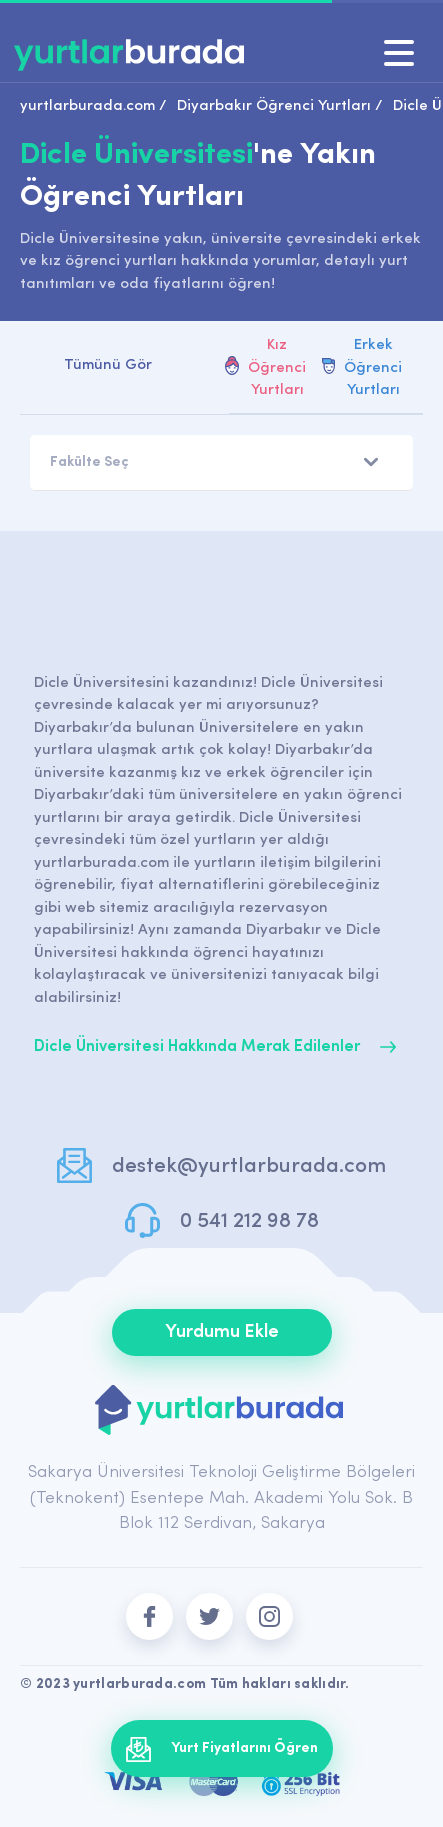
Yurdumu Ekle (222, 1332)
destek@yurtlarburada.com (249, 1166)
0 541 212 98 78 (249, 1221)
